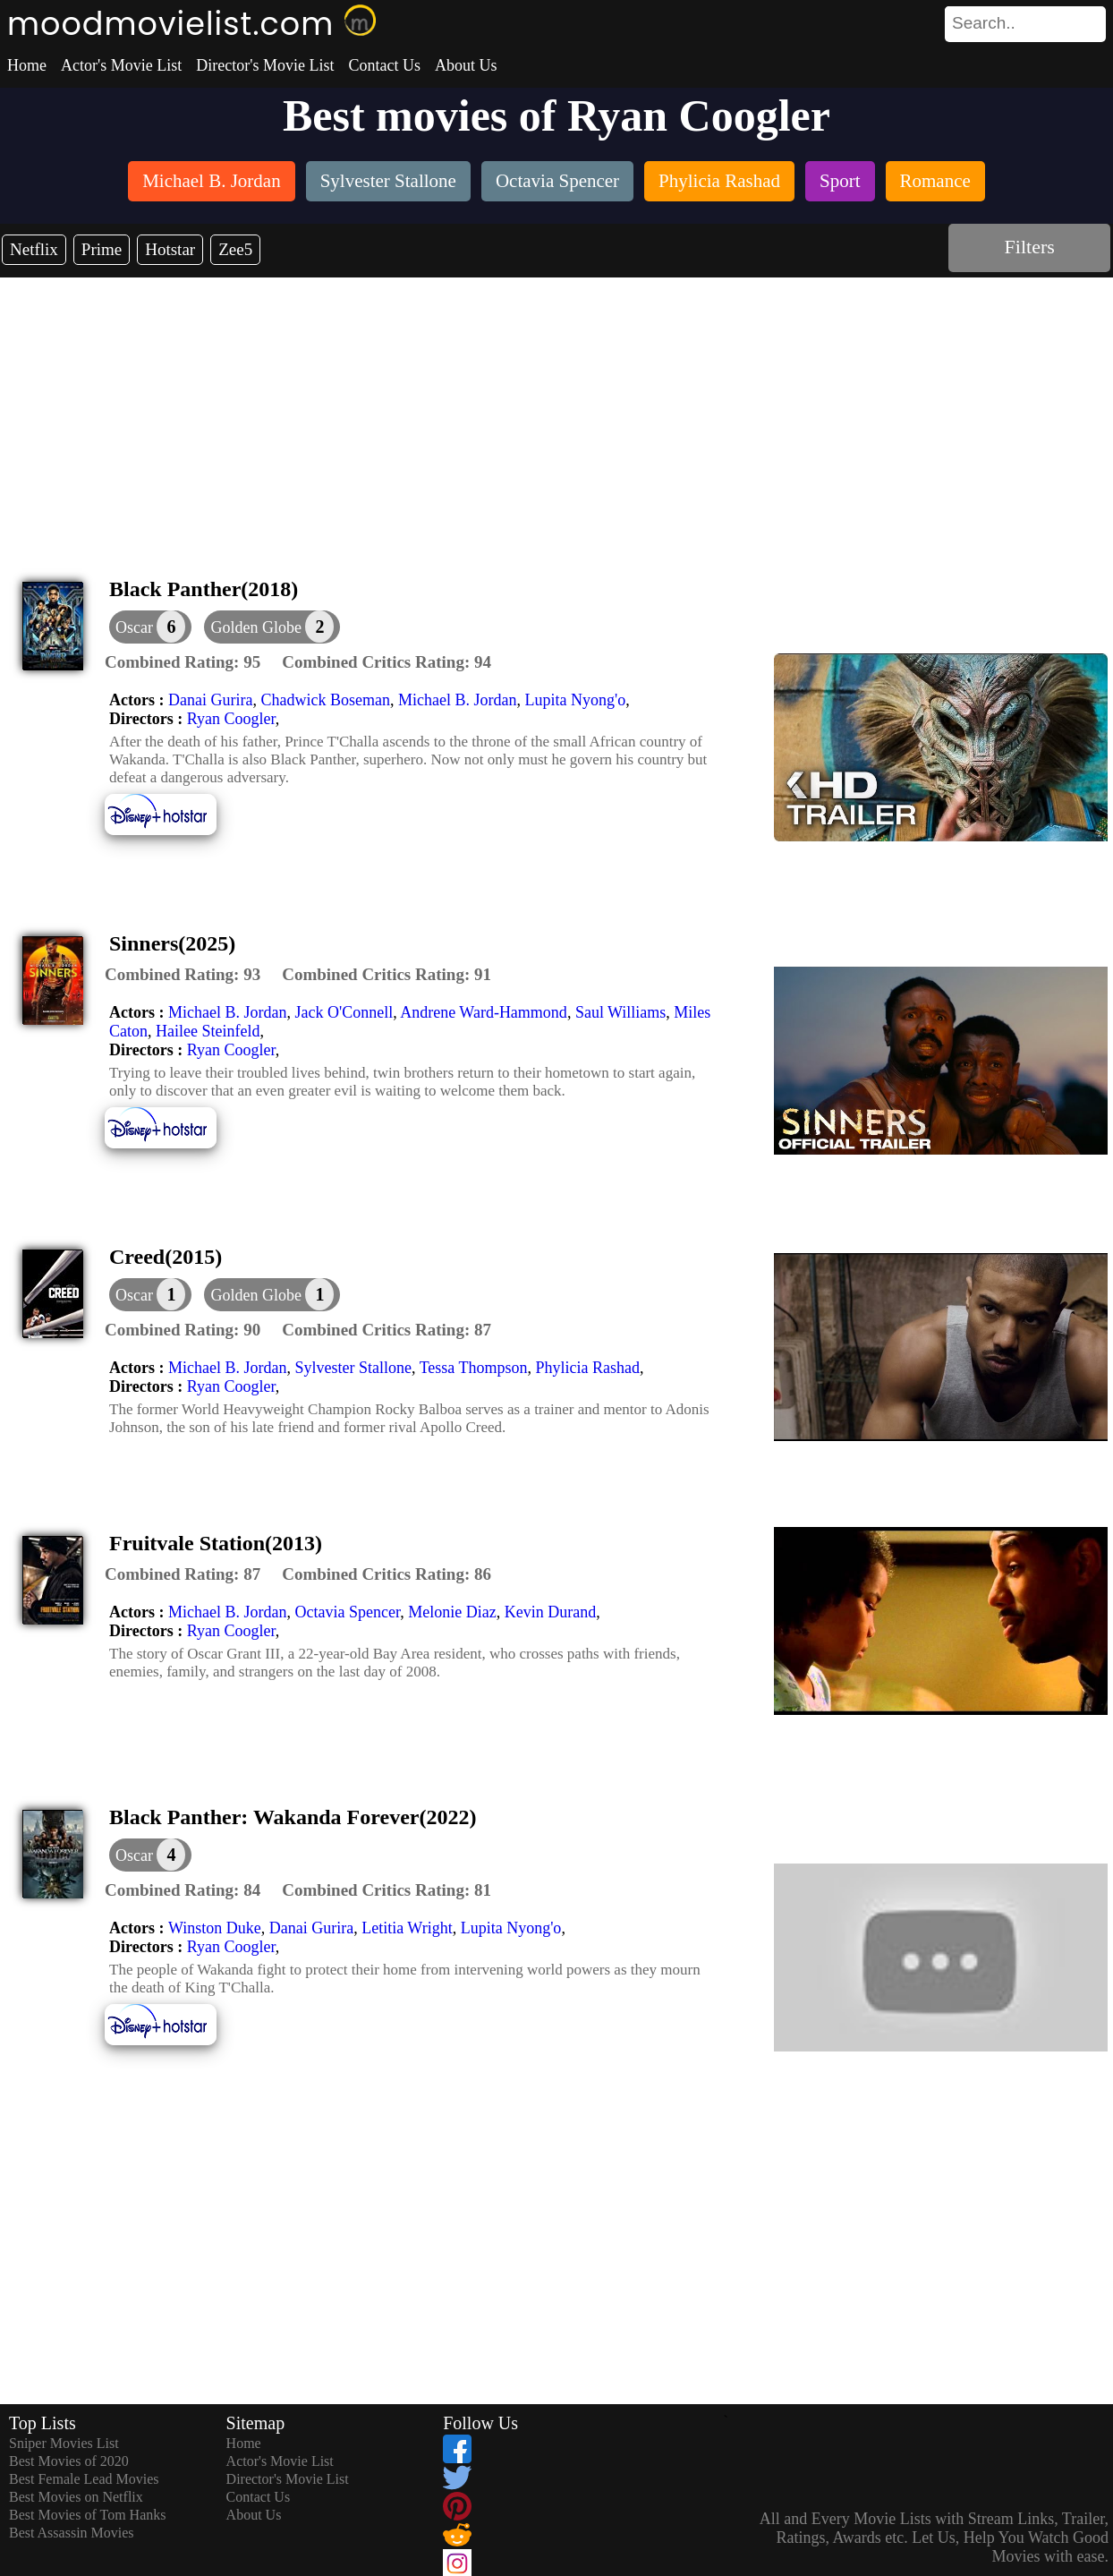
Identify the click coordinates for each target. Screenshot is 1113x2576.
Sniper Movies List (64, 2443)
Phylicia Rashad (588, 1368)
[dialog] (150, 627)
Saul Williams (620, 1012)
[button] (272, 627)
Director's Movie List (265, 65)
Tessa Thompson (474, 1368)
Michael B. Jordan (457, 700)
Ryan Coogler (231, 719)
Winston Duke (214, 1928)
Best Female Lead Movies (84, 2478)
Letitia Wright (406, 1928)
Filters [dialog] (1030, 246)
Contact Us (384, 65)
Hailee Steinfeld (207, 1031)
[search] (1025, 24)
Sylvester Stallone (352, 1368)
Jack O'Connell (343, 1012)
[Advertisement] (556, 411)
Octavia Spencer (347, 1612)
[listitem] (211, 183)
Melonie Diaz (452, 1612)
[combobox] (985, 23)
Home (27, 65)
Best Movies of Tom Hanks (87, 2514)
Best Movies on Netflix (76, 2496)
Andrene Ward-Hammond (483, 1012)
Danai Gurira (210, 700)
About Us (466, 65)
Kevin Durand (550, 1612)
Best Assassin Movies (71, 2532)
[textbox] (985, 23)
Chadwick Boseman (324, 700)
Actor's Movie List (121, 65)
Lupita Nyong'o (574, 700)
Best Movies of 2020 (69, 2461)
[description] (182, 662)
